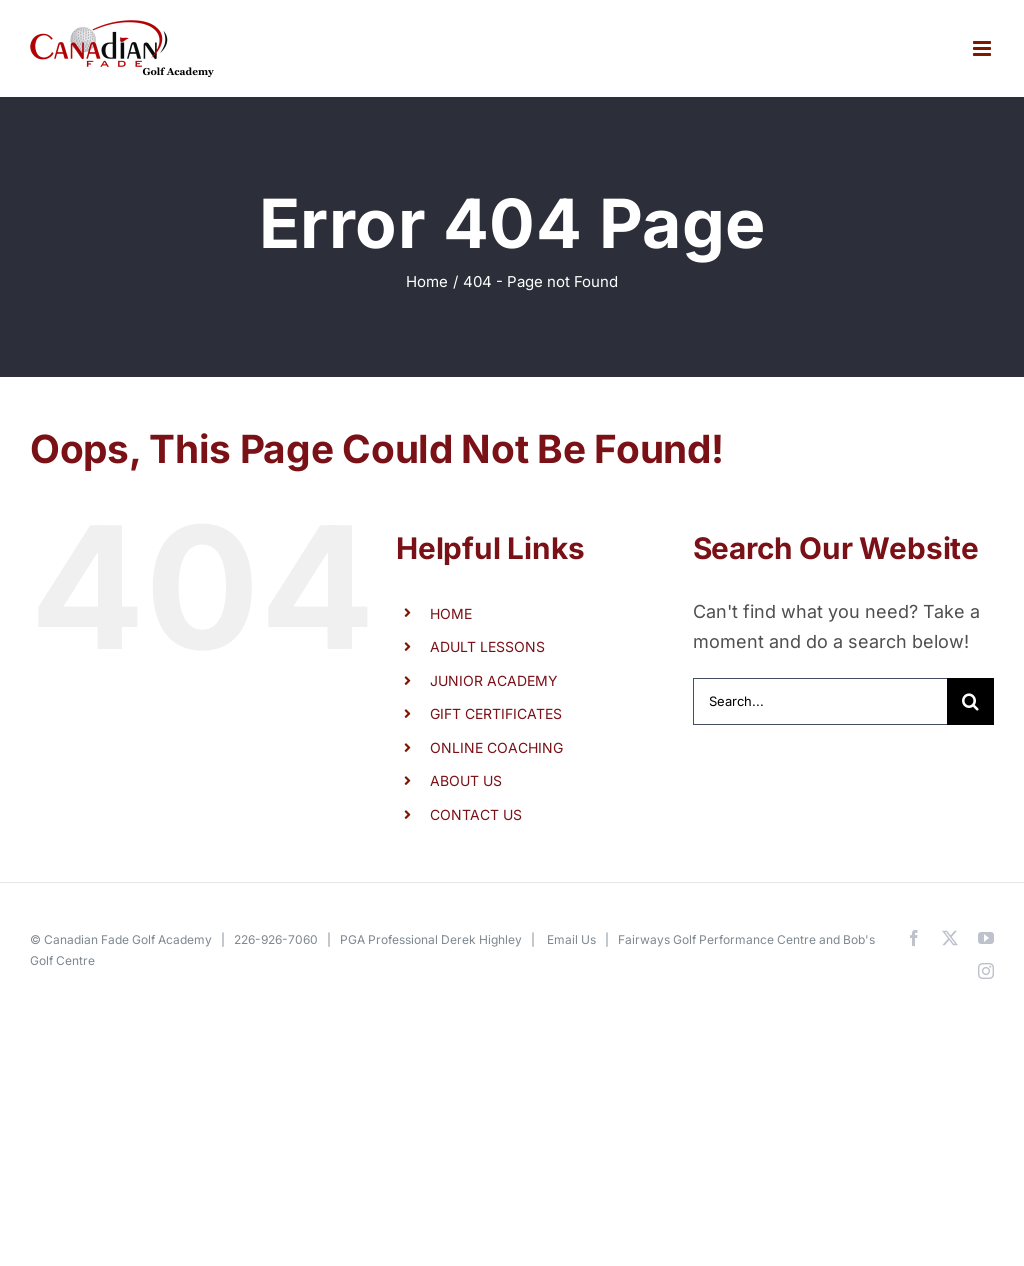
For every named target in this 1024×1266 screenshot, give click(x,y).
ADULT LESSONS (487, 646)
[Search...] (820, 701)
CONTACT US (476, 814)
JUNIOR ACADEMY (494, 680)
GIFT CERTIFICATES (496, 713)
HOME (451, 613)
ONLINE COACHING (496, 747)
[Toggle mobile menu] (983, 48)
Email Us (571, 939)
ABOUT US (466, 780)
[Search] (970, 701)
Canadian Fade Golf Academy (128, 939)
